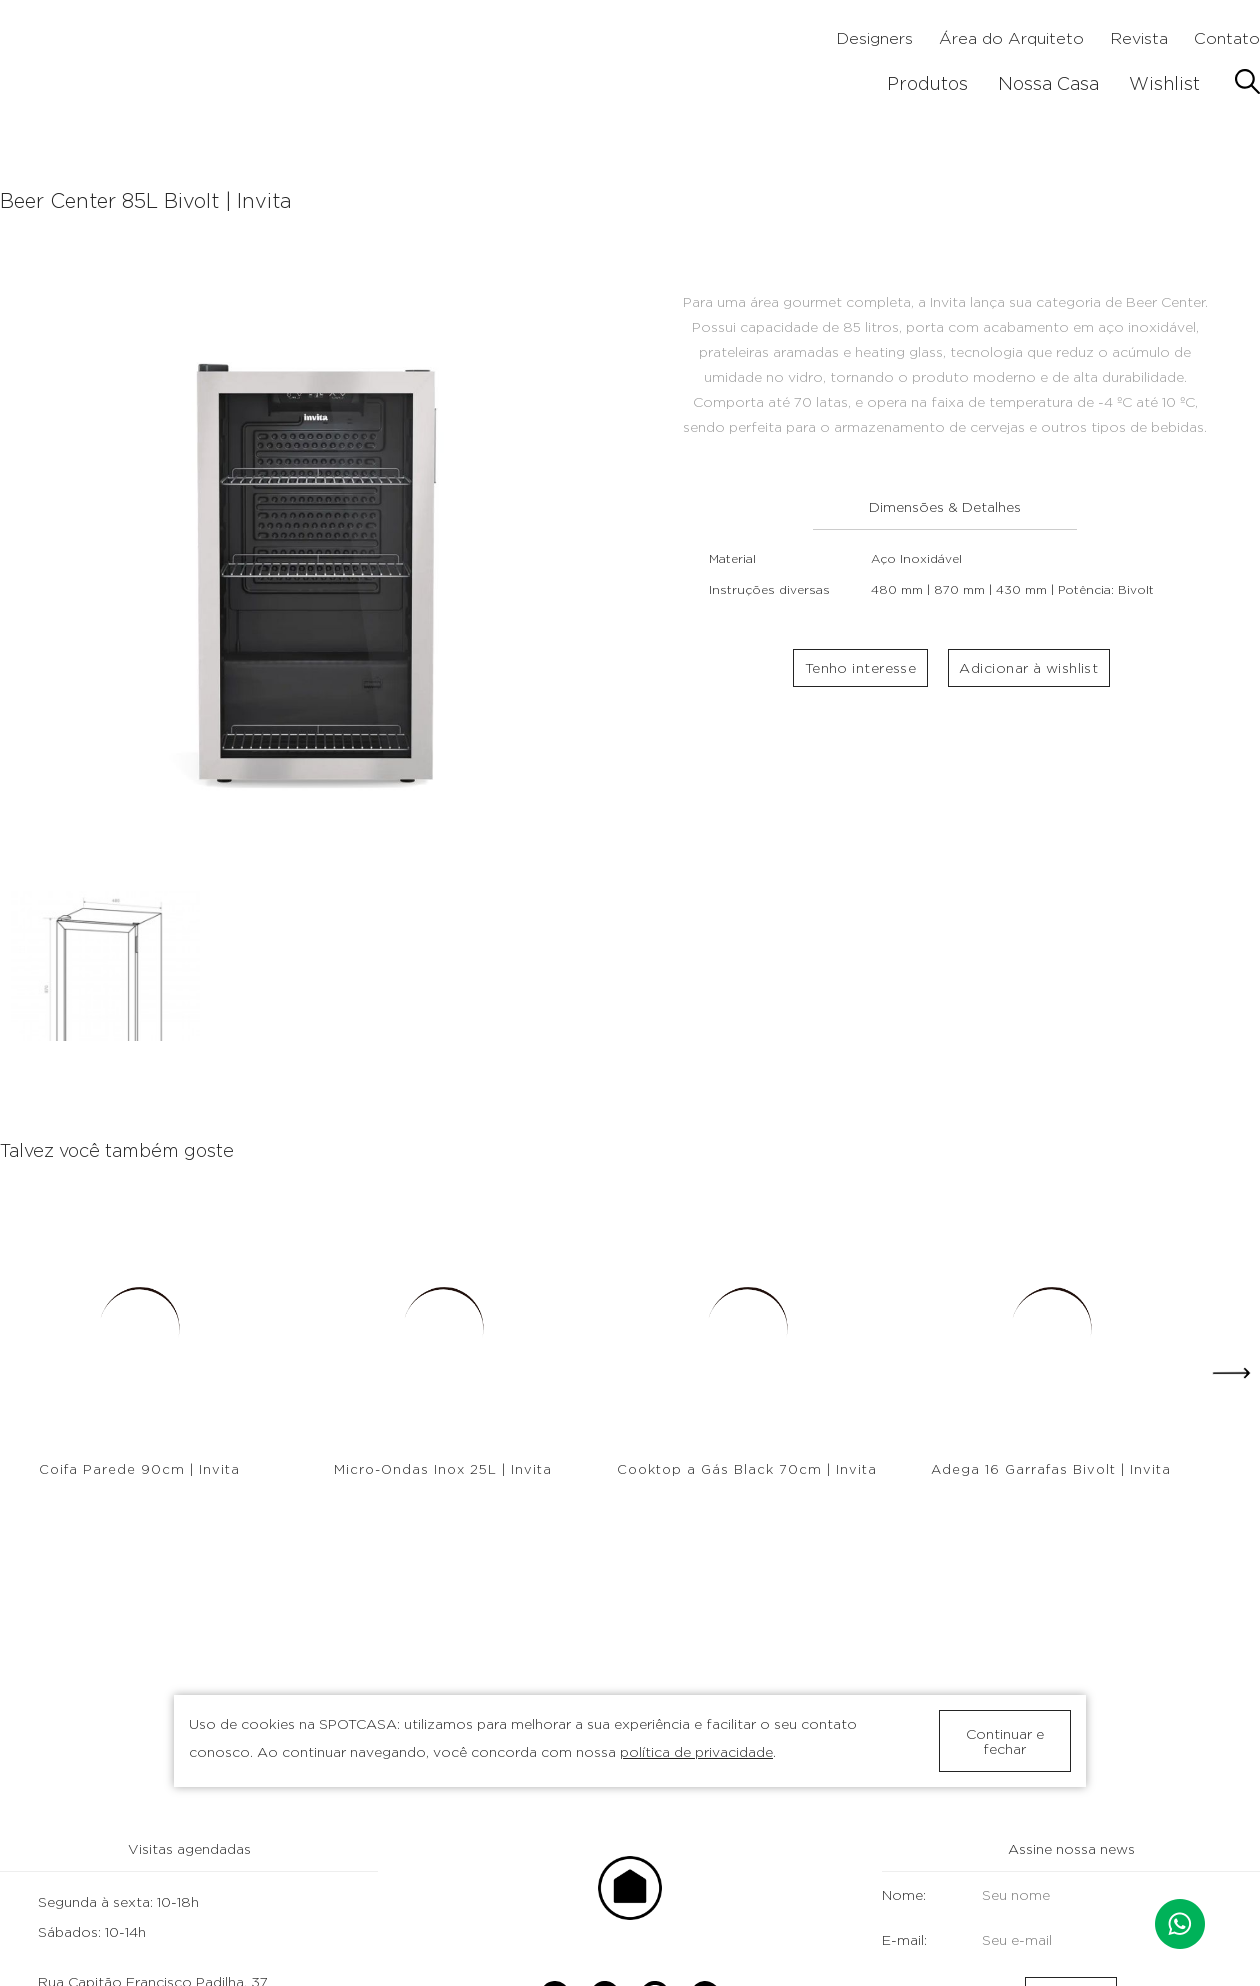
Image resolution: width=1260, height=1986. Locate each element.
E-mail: (1007, 1939)
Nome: (1007, 1894)
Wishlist (1164, 83)
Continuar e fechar (1005, 1741)
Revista (1139, 38)
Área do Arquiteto (1011, 38)
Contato (1227, 38)
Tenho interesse (860, 672)
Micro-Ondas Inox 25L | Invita (443, 1469)
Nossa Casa (1048, 83)
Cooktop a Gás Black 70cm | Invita (747, 1469)
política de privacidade (696, 1751)
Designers (874, 38)
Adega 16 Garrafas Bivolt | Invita (1051, 1469)
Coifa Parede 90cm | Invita (139, 1469)
